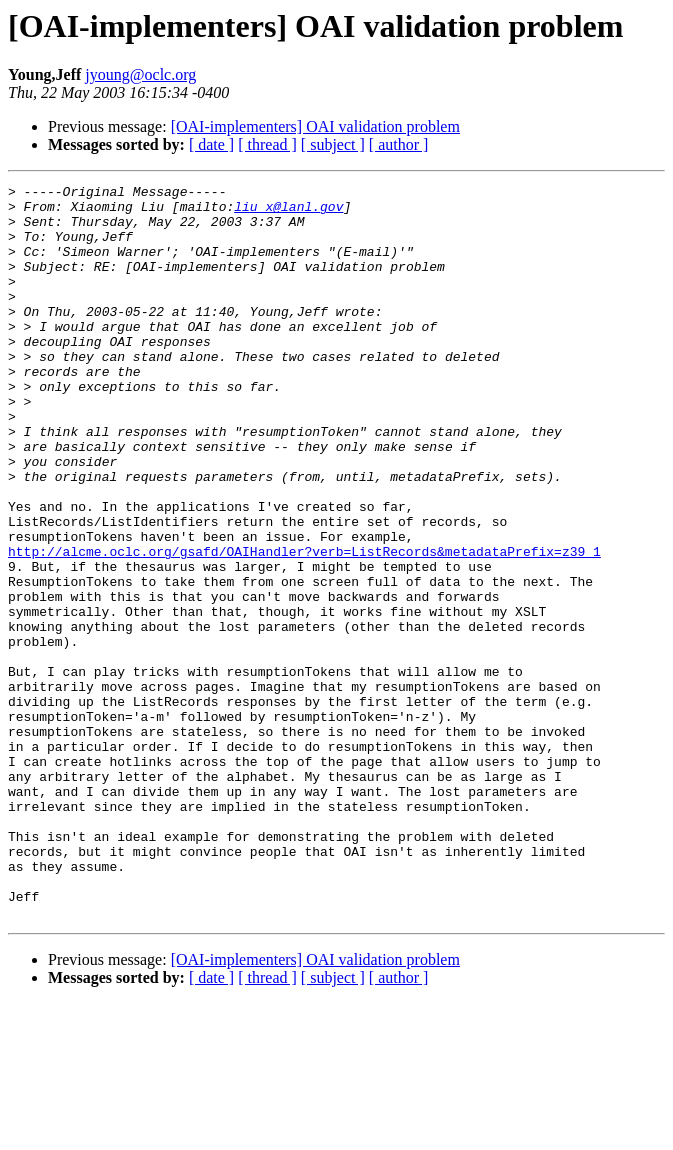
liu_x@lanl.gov (288, 212)
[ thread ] (267, 144)
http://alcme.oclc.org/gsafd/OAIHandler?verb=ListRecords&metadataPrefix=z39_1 (304, 626)
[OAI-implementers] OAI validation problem (315, 126)
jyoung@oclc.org (140, 74)
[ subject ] (333, 144)
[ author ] (399, 144)
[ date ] (211, 144)
